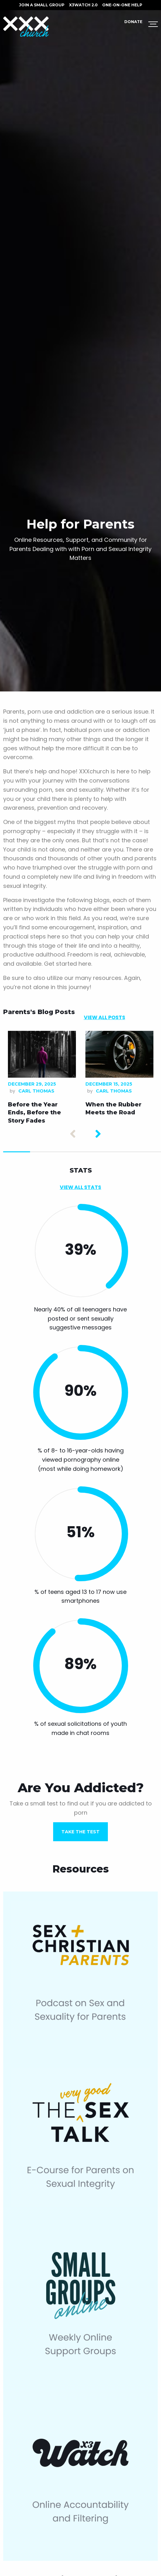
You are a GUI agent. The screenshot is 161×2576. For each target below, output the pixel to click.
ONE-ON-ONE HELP (122, 5)
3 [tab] (70, 1152)
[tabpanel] (42, 1079)
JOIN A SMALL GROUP (42, 5)
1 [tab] (16, 1152)
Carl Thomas (36, 1091)
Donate (133, 21)
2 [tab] (43, 1152)
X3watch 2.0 (83, 5)
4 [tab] (97, 1152)
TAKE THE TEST (80, 1832)
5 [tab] (123, 1152)
